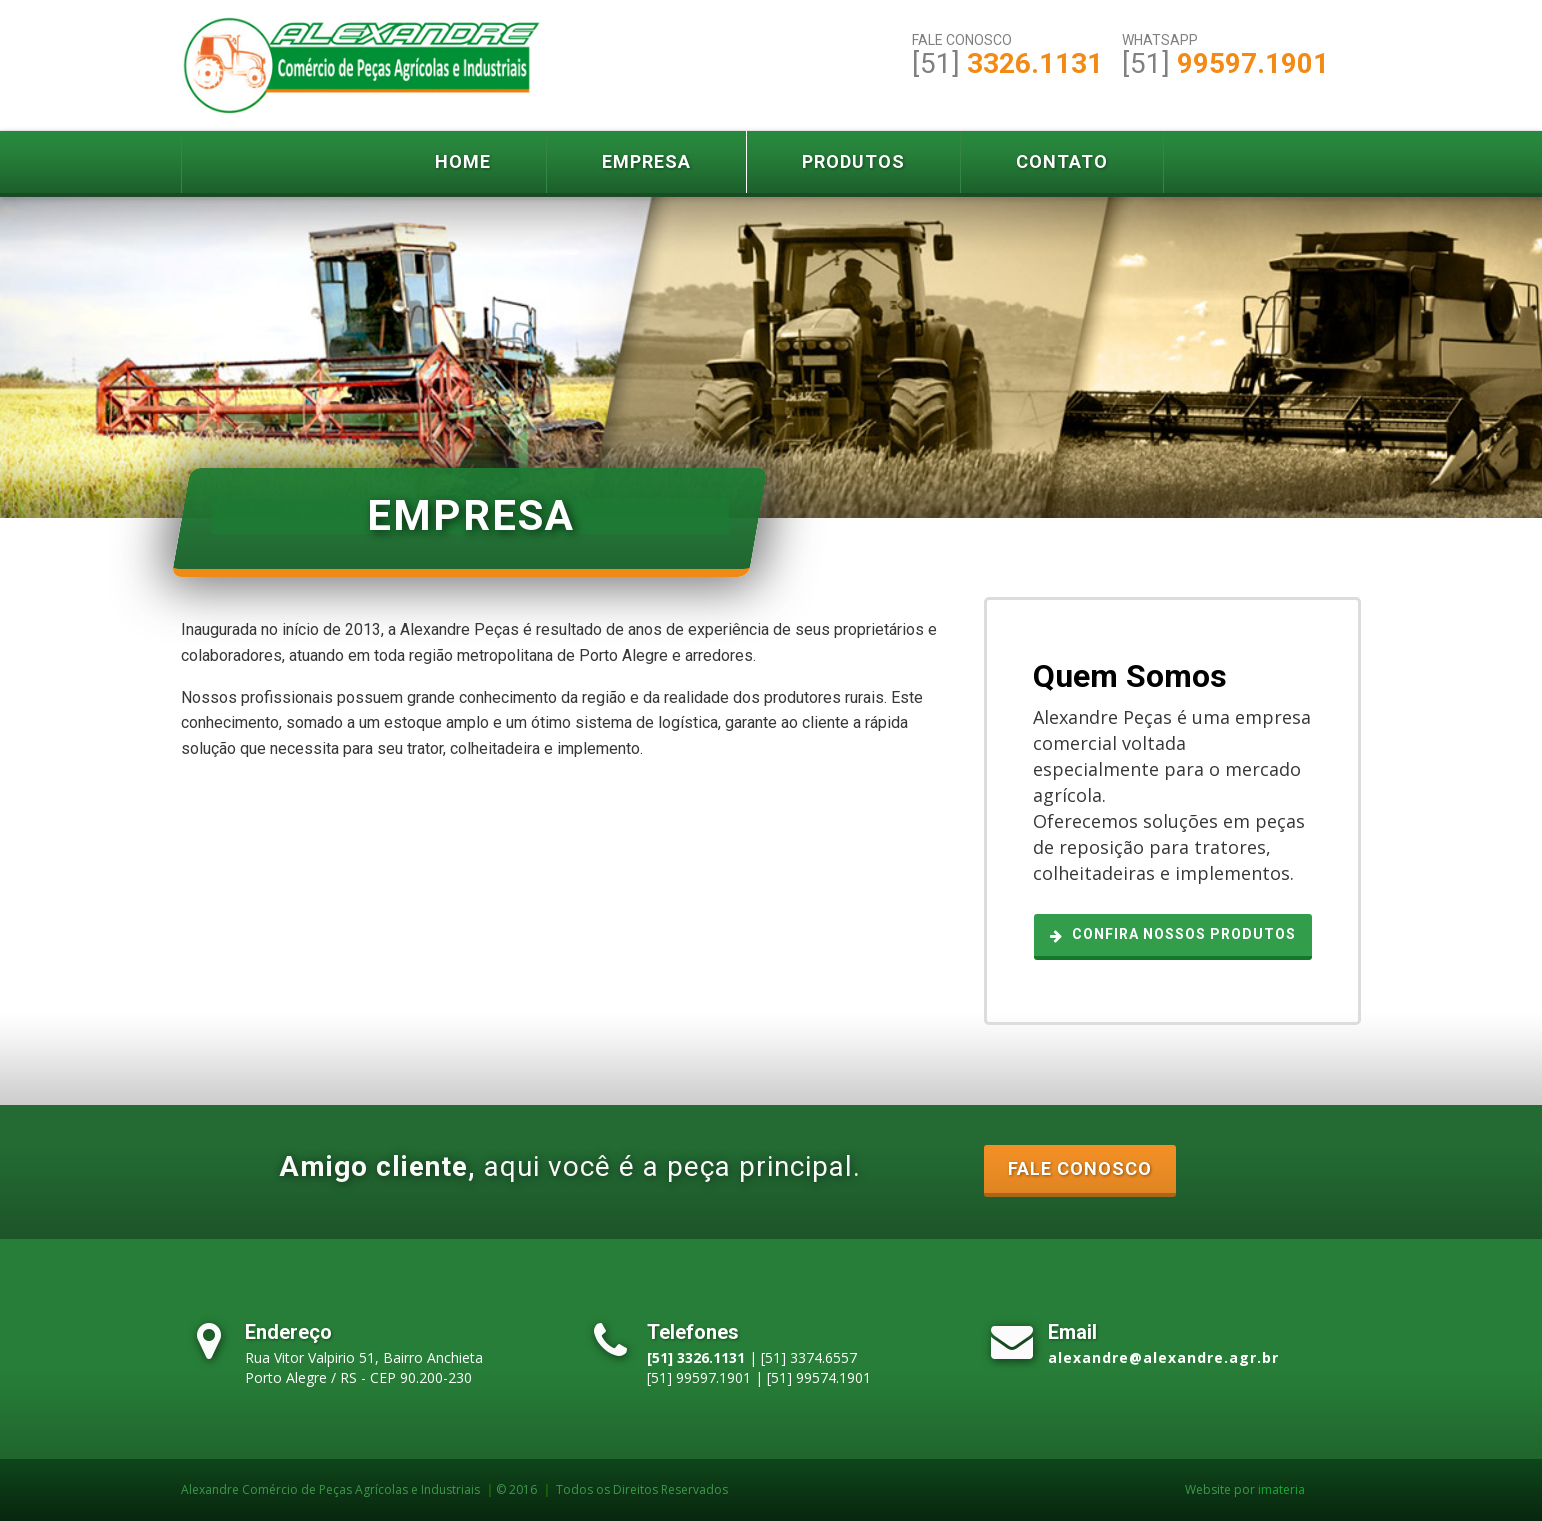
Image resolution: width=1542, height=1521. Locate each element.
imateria (1281, 1489)
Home (463, 161)
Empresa (646, 161)
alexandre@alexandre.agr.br (1163, 1357)
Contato (1062, 161)
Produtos (853, 161)
